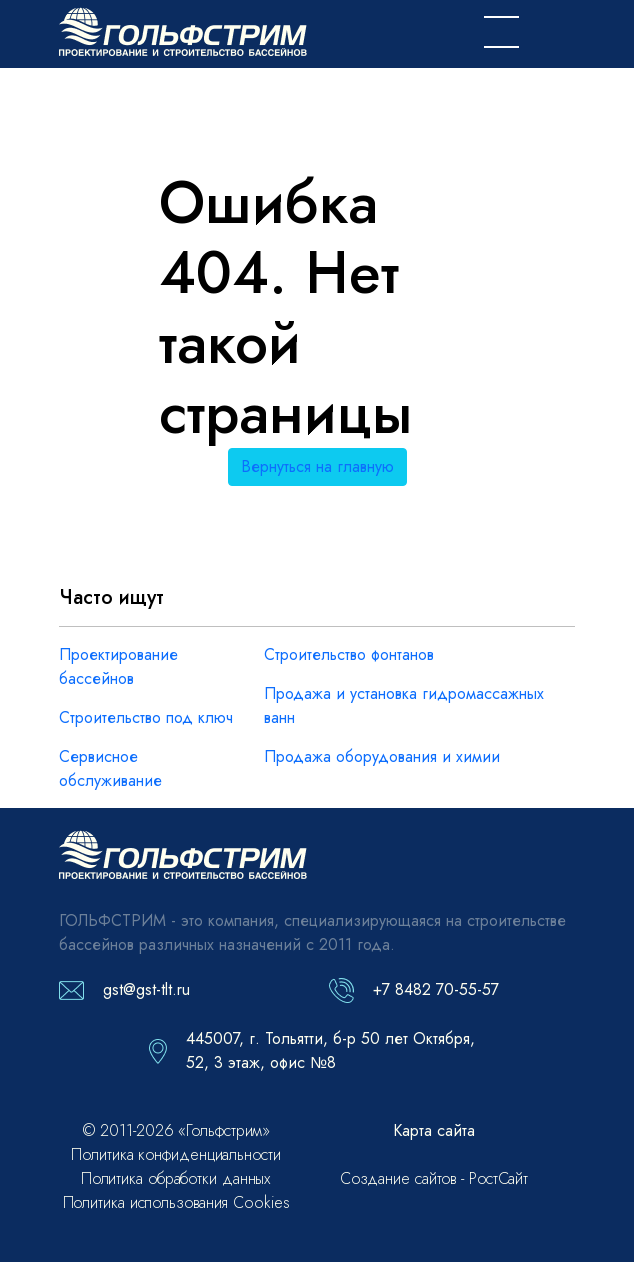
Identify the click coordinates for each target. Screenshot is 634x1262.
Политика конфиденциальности (175, 1154)
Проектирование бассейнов (118, 666)
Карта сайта (434, 1130)
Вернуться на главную (317, 466)
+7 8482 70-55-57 (436, 989)
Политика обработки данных (176, 1178)
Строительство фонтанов (349, 654)
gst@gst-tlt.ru (146, 989)
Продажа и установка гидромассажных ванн (404, 705)
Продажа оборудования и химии (382, 756)
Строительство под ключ (146, 717)
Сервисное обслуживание (110, 768)
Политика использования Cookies (176, 1202)
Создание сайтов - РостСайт (434, 1178)
